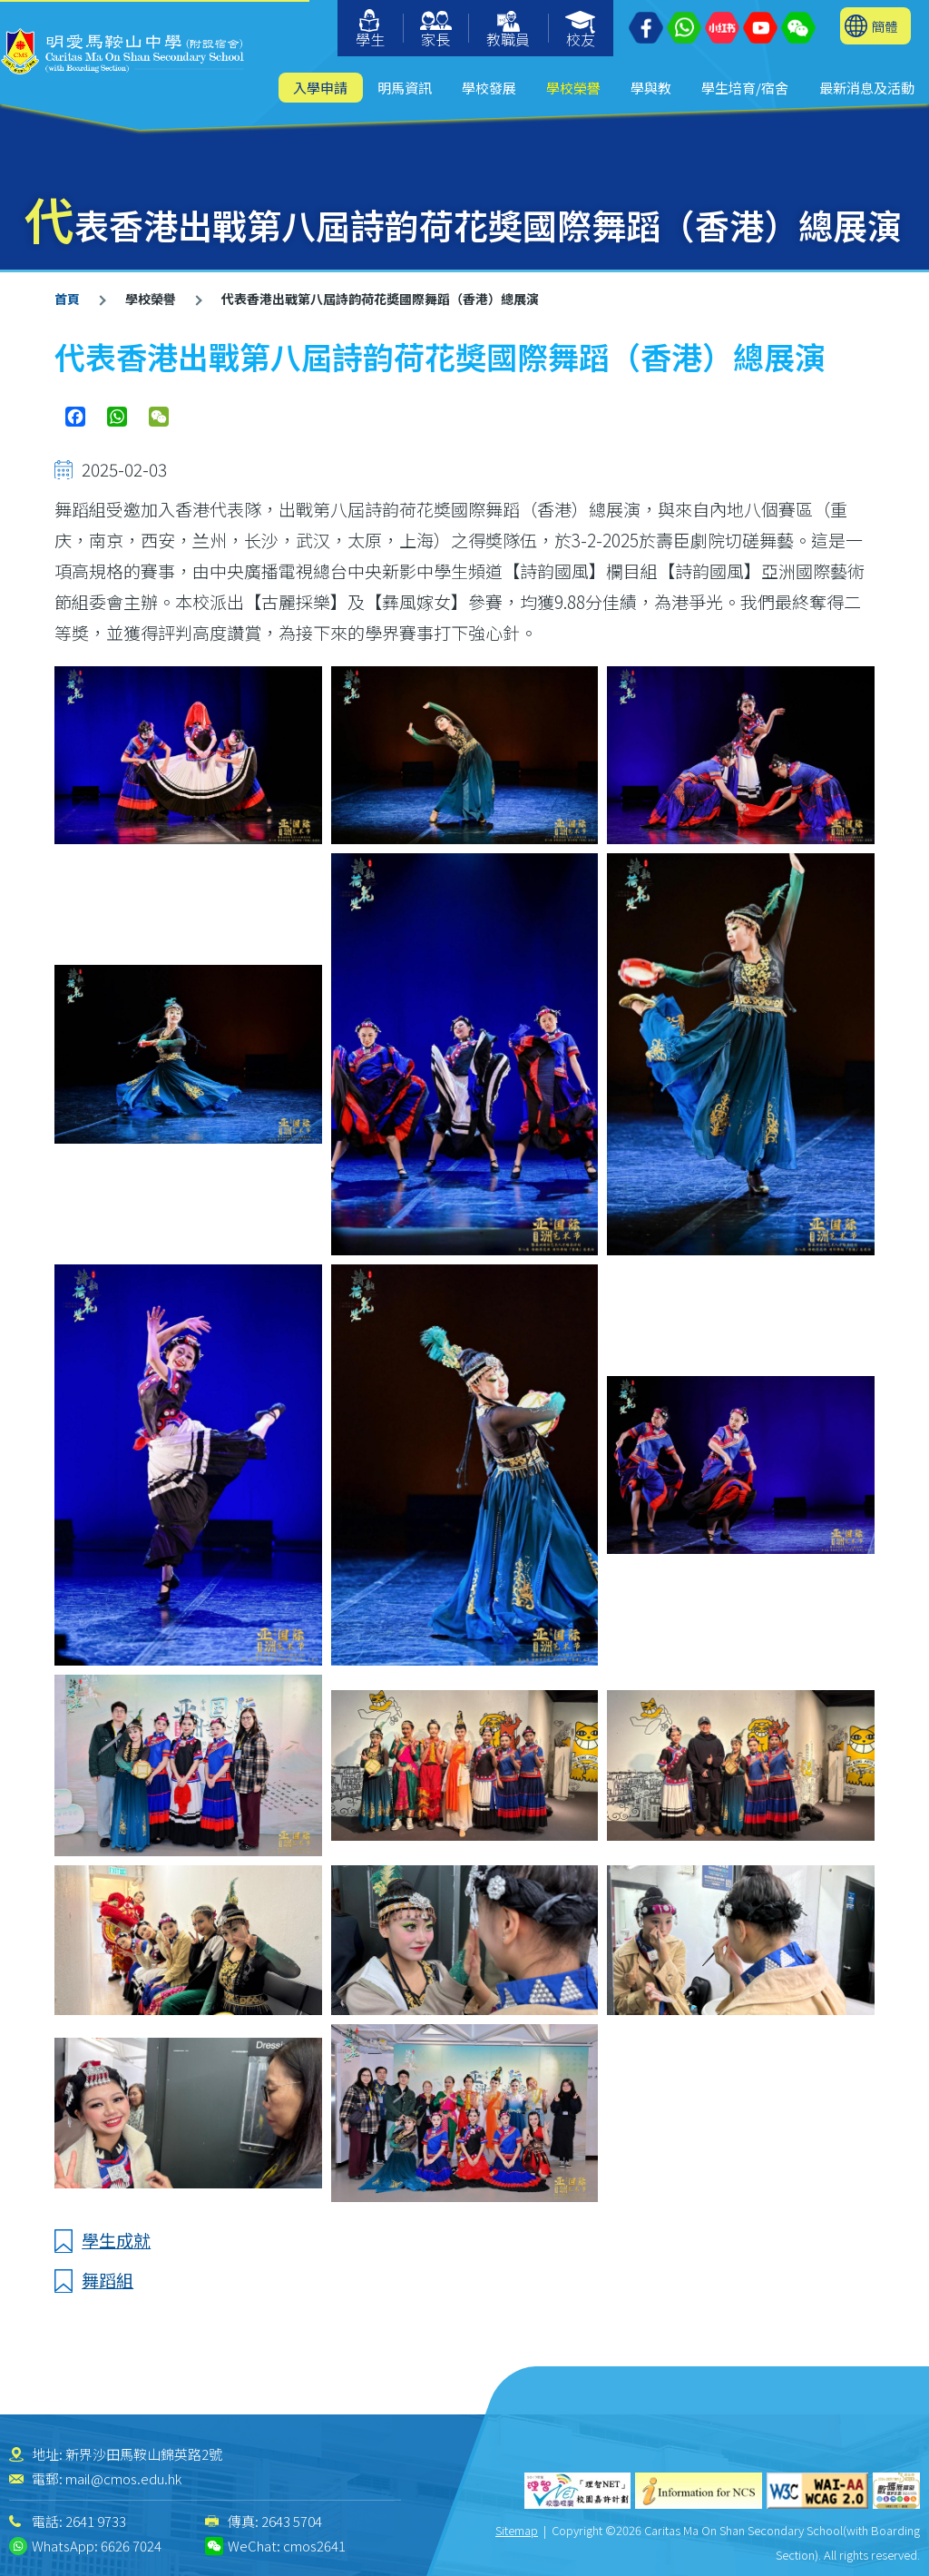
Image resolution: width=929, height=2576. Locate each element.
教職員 (508, 30)
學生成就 (116, 2239)
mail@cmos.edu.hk (123, 2478)
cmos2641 (314, 2545)
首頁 (67, 299)
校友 (581, 30)
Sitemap (516, 2530)
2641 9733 (95, 2521)
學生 (370, 29)
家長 (436, 30)
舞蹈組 (107, 2279)
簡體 (884, 25)
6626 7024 (131, 2545)
